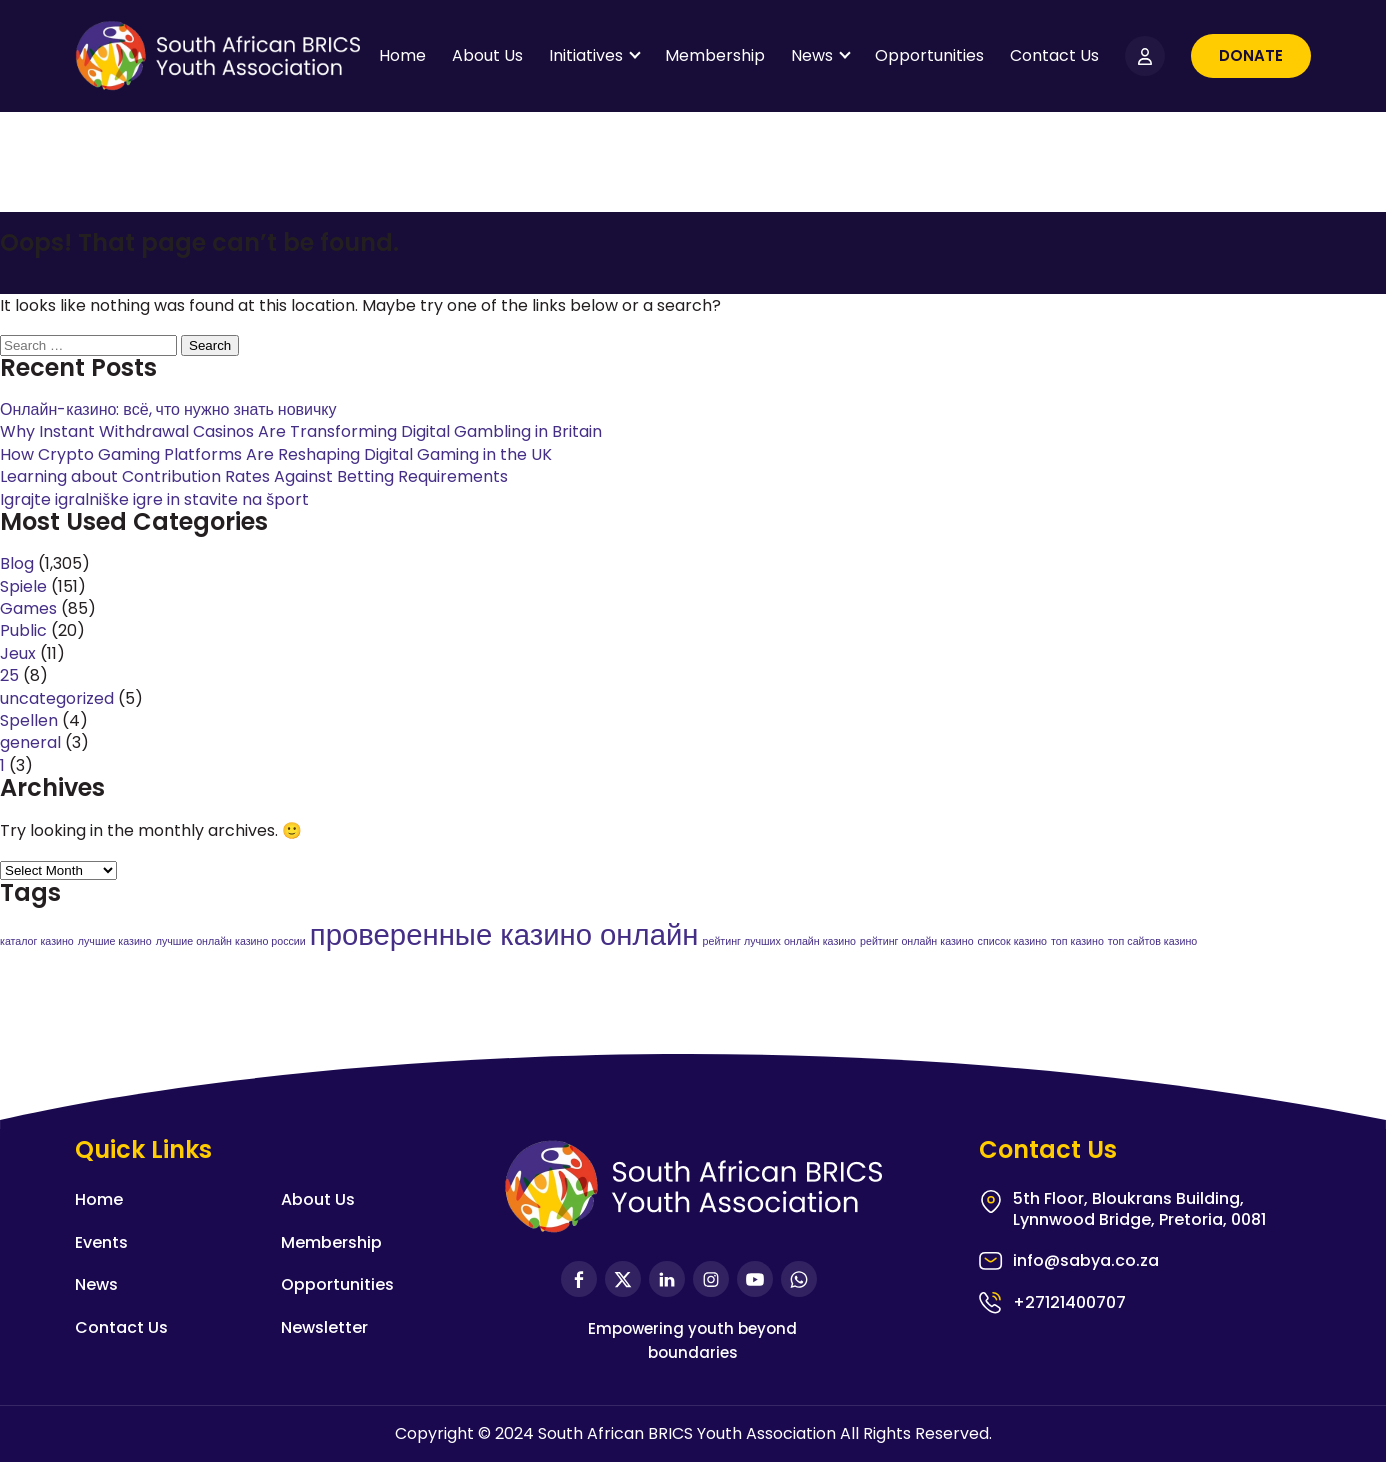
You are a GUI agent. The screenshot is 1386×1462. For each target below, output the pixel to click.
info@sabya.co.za (1086, 1261)
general (30, 742)
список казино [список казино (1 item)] (1012, 941)
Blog (17, 563)
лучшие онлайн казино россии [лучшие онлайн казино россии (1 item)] (231, 941)
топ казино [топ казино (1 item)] (1077, 941)
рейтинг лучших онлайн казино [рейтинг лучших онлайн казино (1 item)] (779, 941)
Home (402, 55)
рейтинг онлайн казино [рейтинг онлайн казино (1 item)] (917, 941)
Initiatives (586, 55)
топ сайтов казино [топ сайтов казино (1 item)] (1152, 941)
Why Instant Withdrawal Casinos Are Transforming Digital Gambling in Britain (301, 431)
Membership (715, 55)
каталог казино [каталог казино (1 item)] (37, 941)
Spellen (29, 720)
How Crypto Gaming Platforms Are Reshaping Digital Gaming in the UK (276, 454)
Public (23, 630)
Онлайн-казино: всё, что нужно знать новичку (168, 409)
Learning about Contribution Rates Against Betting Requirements (254, 476)
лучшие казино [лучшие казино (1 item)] (115, 941)
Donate (1251, 55)
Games (28, 608)
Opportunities (929, 55)
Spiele (23, 586)
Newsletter (324, 1327)
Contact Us (1054, 55)
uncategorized (57, 698)
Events (101, 1242)
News (812, 55)
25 (9, 675)
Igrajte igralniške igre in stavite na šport (154, 499)
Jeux (18, 653)
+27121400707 (1069, 1302)
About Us (487, 55)
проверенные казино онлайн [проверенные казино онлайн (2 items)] (504, 934)
